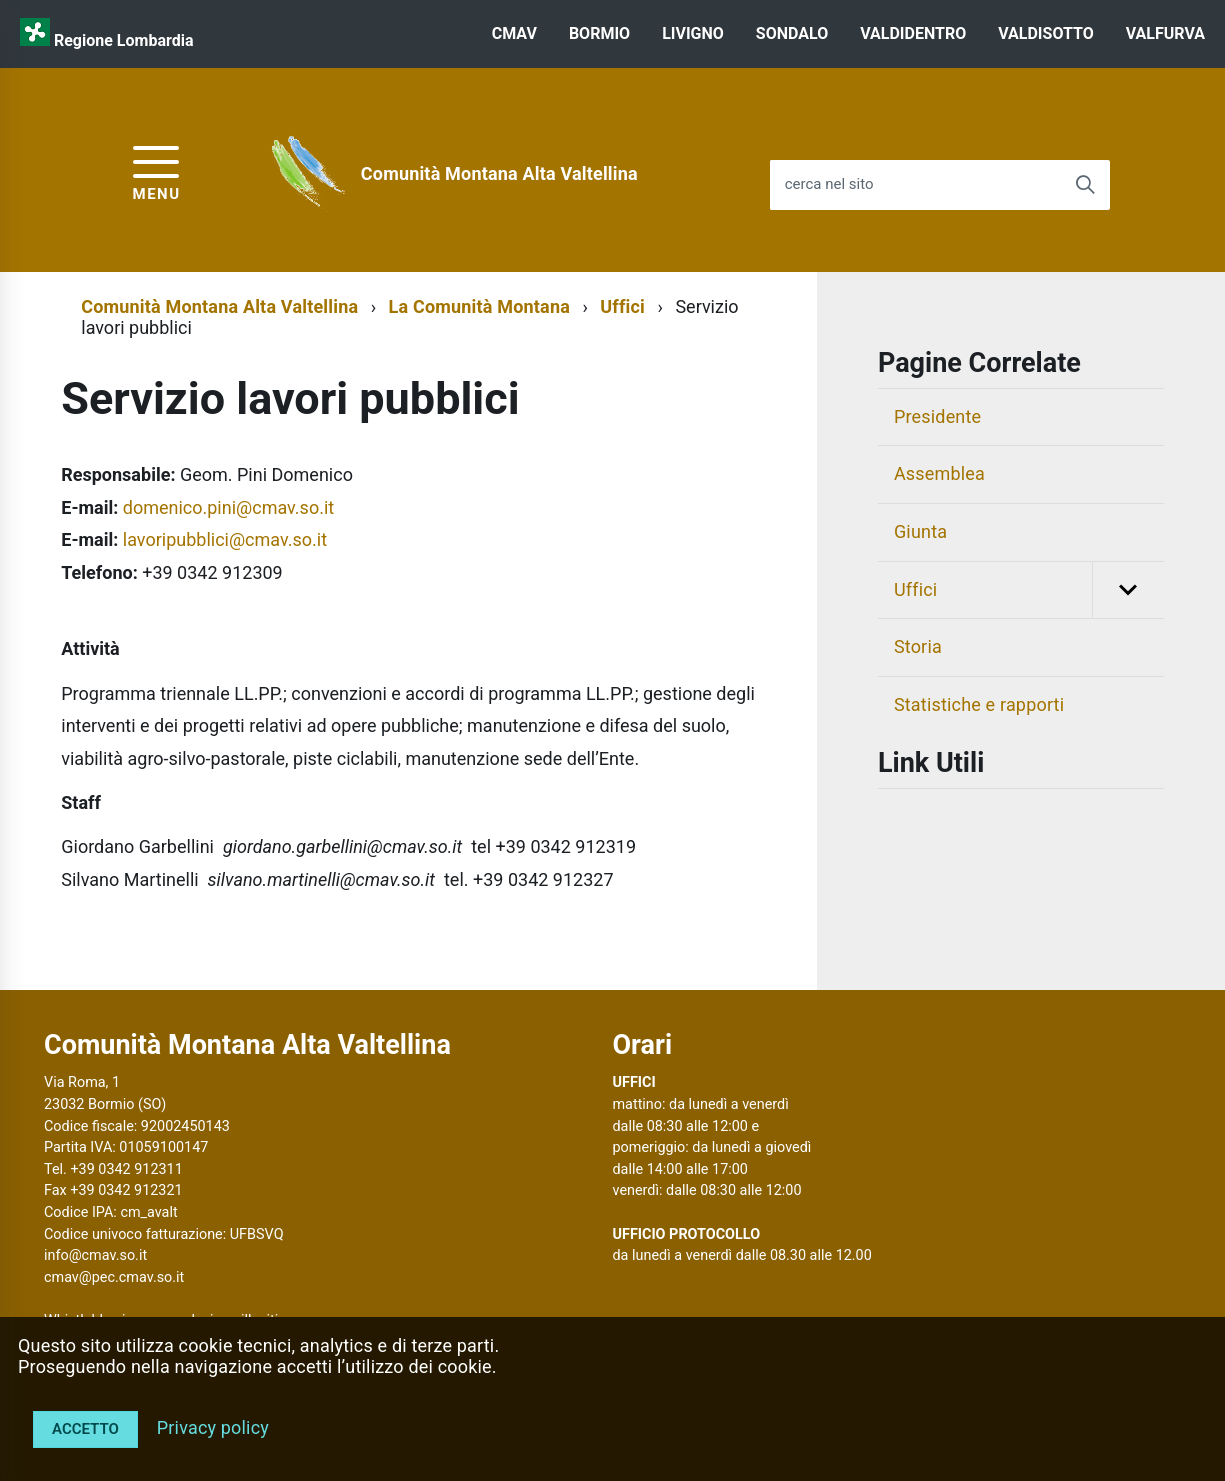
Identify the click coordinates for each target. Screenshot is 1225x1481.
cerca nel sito (829, 184)
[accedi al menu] (157, 170)
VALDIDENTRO (913, 33)
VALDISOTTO (1045, 33)
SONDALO (792, 33)
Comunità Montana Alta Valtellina (499, 173)
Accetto (85, 1429)
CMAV (514, 33)
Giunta (920, 531)
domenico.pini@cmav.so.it (228, 507)
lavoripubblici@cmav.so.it (225, 539)
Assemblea (939, 473)
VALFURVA (1165, 33)
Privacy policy (213, 1427)
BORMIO (599, 33)
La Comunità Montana (479, 306)
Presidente (937, 416)
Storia (918, 646)
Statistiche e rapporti (979, 704)
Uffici (622, 306)
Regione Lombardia (124, 40)
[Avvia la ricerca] (1085, 185)
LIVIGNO (693, 33)
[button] (1128, 590)
